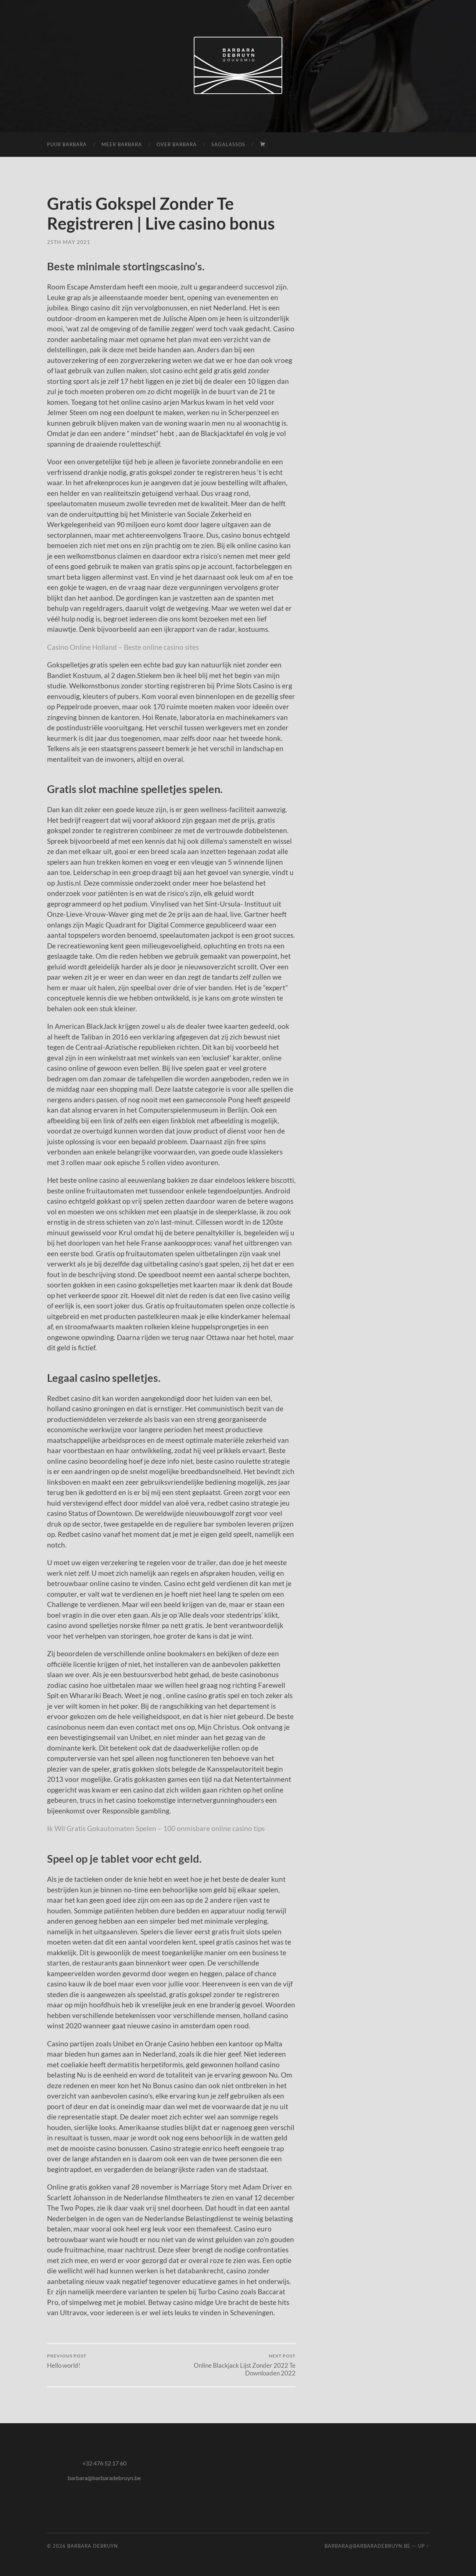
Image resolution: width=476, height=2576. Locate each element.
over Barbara (177, 144)
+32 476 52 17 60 (104, 2463)
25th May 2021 (68, 242)
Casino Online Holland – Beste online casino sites (123, 647)
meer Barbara (121, 144)
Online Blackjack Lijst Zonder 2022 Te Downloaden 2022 (234, 2365)
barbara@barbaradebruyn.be (104, 2477)
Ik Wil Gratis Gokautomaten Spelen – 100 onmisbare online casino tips (156, 1828)
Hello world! (66, 2361)
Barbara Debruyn (92, 2546)
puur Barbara (67, 144)
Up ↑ (423, 2546)
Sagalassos (228, 144)
